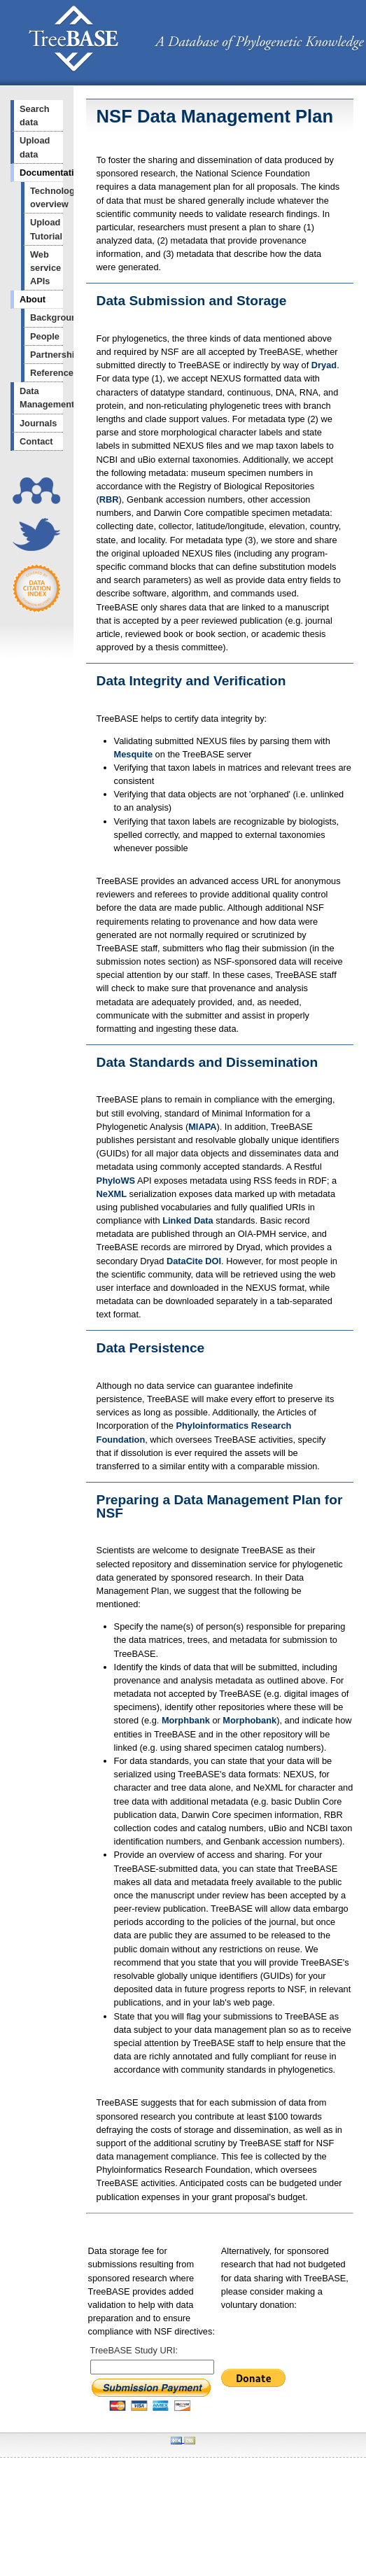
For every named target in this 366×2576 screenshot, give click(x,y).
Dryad (324, 365)
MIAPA (202, 1126)
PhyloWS (116, 1180)
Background (46, 317)
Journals (38, 423)
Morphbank (186, 1720)
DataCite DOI (194, 1261)
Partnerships (46, 354)
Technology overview (46, 197)
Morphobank (249, 1720)
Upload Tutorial (46, 229)
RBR (109, 499)
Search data (35, 115)
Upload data (35, 147)
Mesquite (133, 754)
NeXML (112, 1194)
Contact (36, 441)
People (44, 336)
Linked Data (187, 1220)
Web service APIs (45, 267)
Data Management (41, 398)
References (46, 373)
